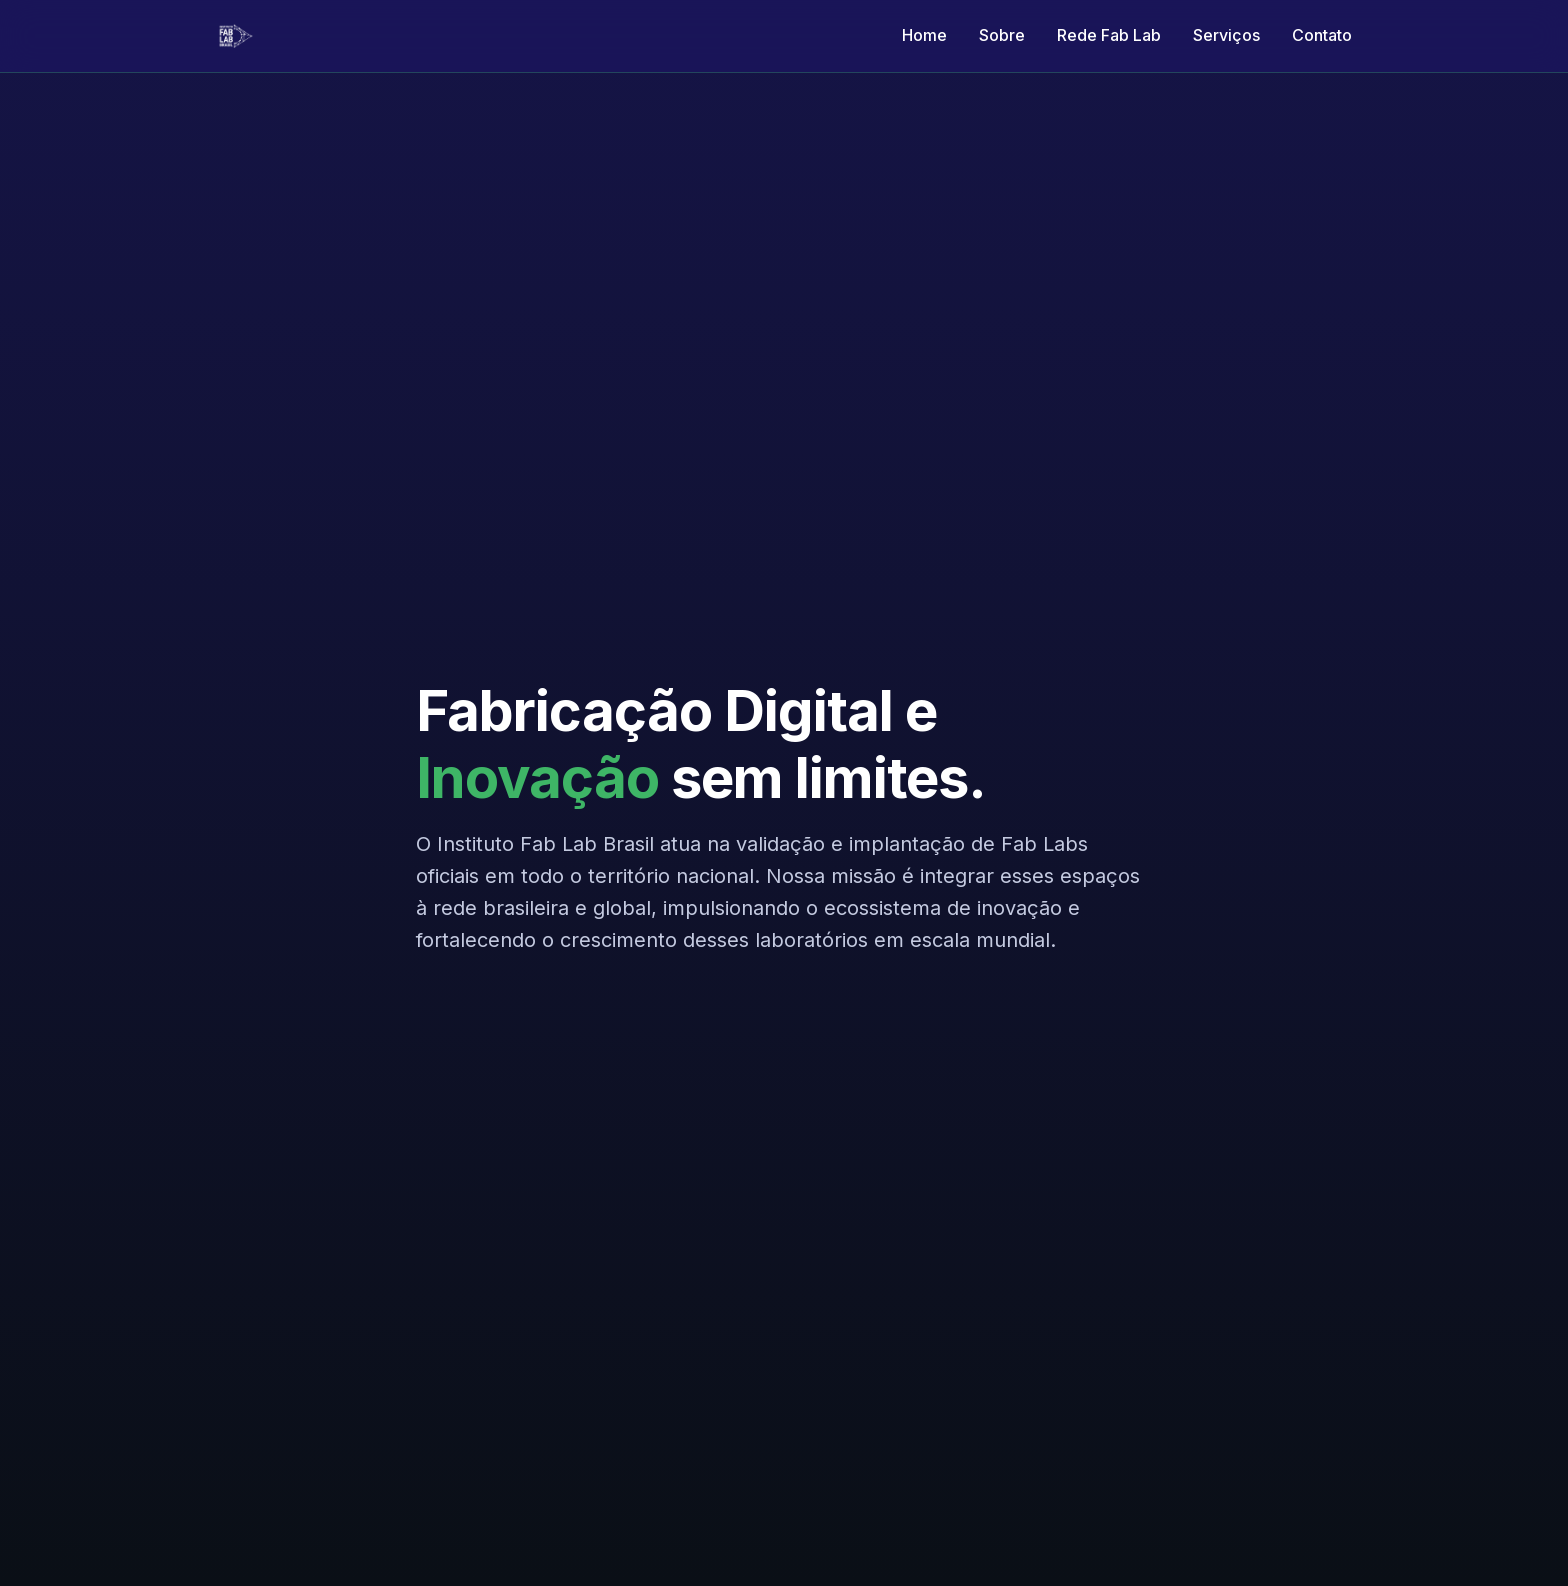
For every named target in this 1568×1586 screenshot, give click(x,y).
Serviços (1226, 35)
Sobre (1002, 35)
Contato (1322, 35)
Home (924, 35)
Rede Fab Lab (1109, 35)
